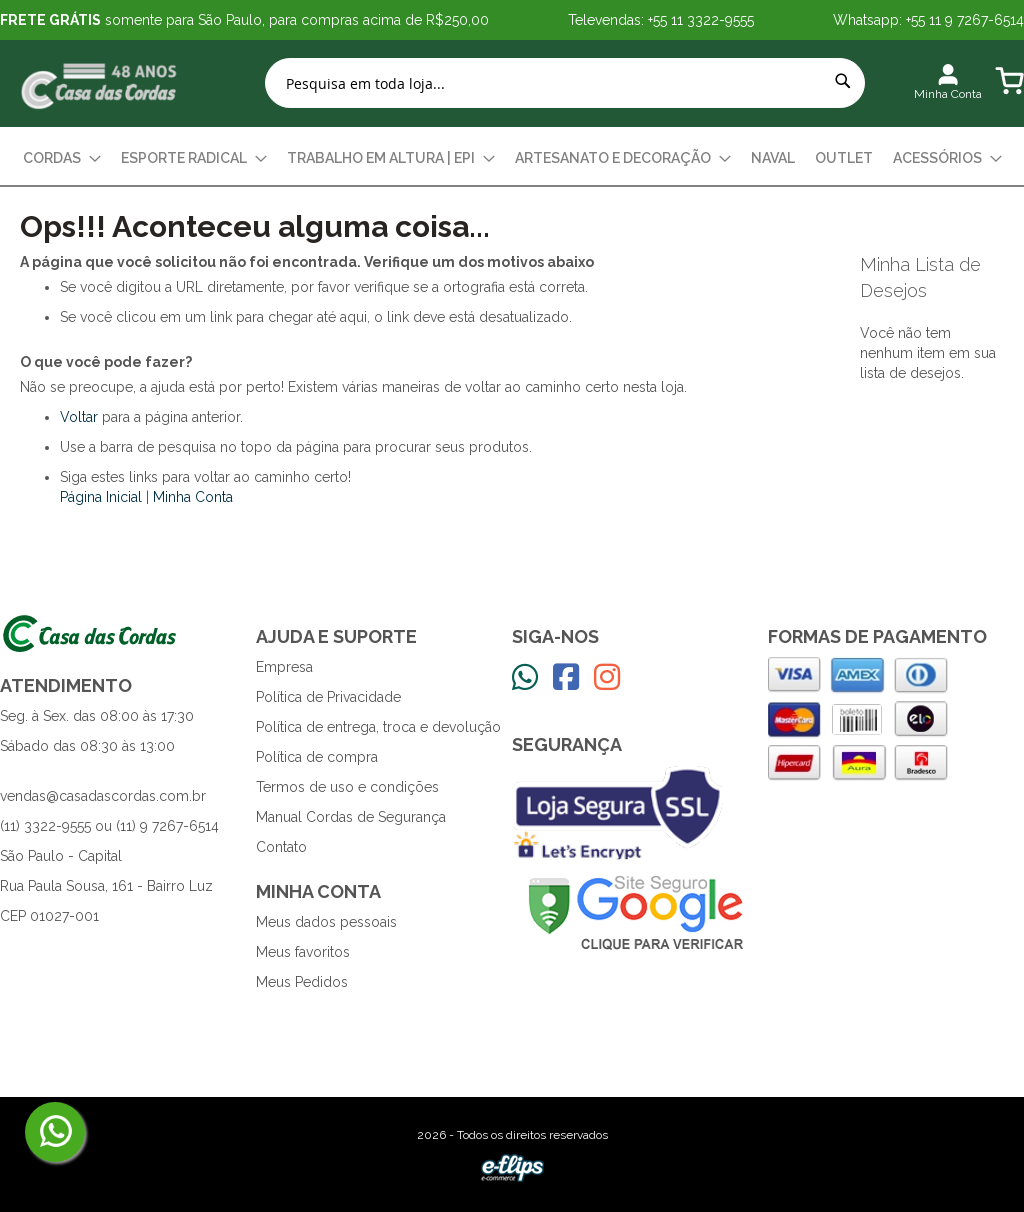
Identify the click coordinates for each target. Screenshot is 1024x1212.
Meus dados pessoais (326, 922)
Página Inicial (101, 497)
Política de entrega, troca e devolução (378, 727)
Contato (281, 847)
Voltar (79, 417)
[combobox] (565, 83)
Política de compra (317, 757)
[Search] (843, 81)
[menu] (512, 158)
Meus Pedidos (302, 982)
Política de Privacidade (328, 697)
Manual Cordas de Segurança (351, 817)
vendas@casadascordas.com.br (103, 796)
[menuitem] (62, 158)
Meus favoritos (303, 952)
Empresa (284, 667)
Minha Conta (193, 497)
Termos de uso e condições (347, 787)
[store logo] (100, 83)
